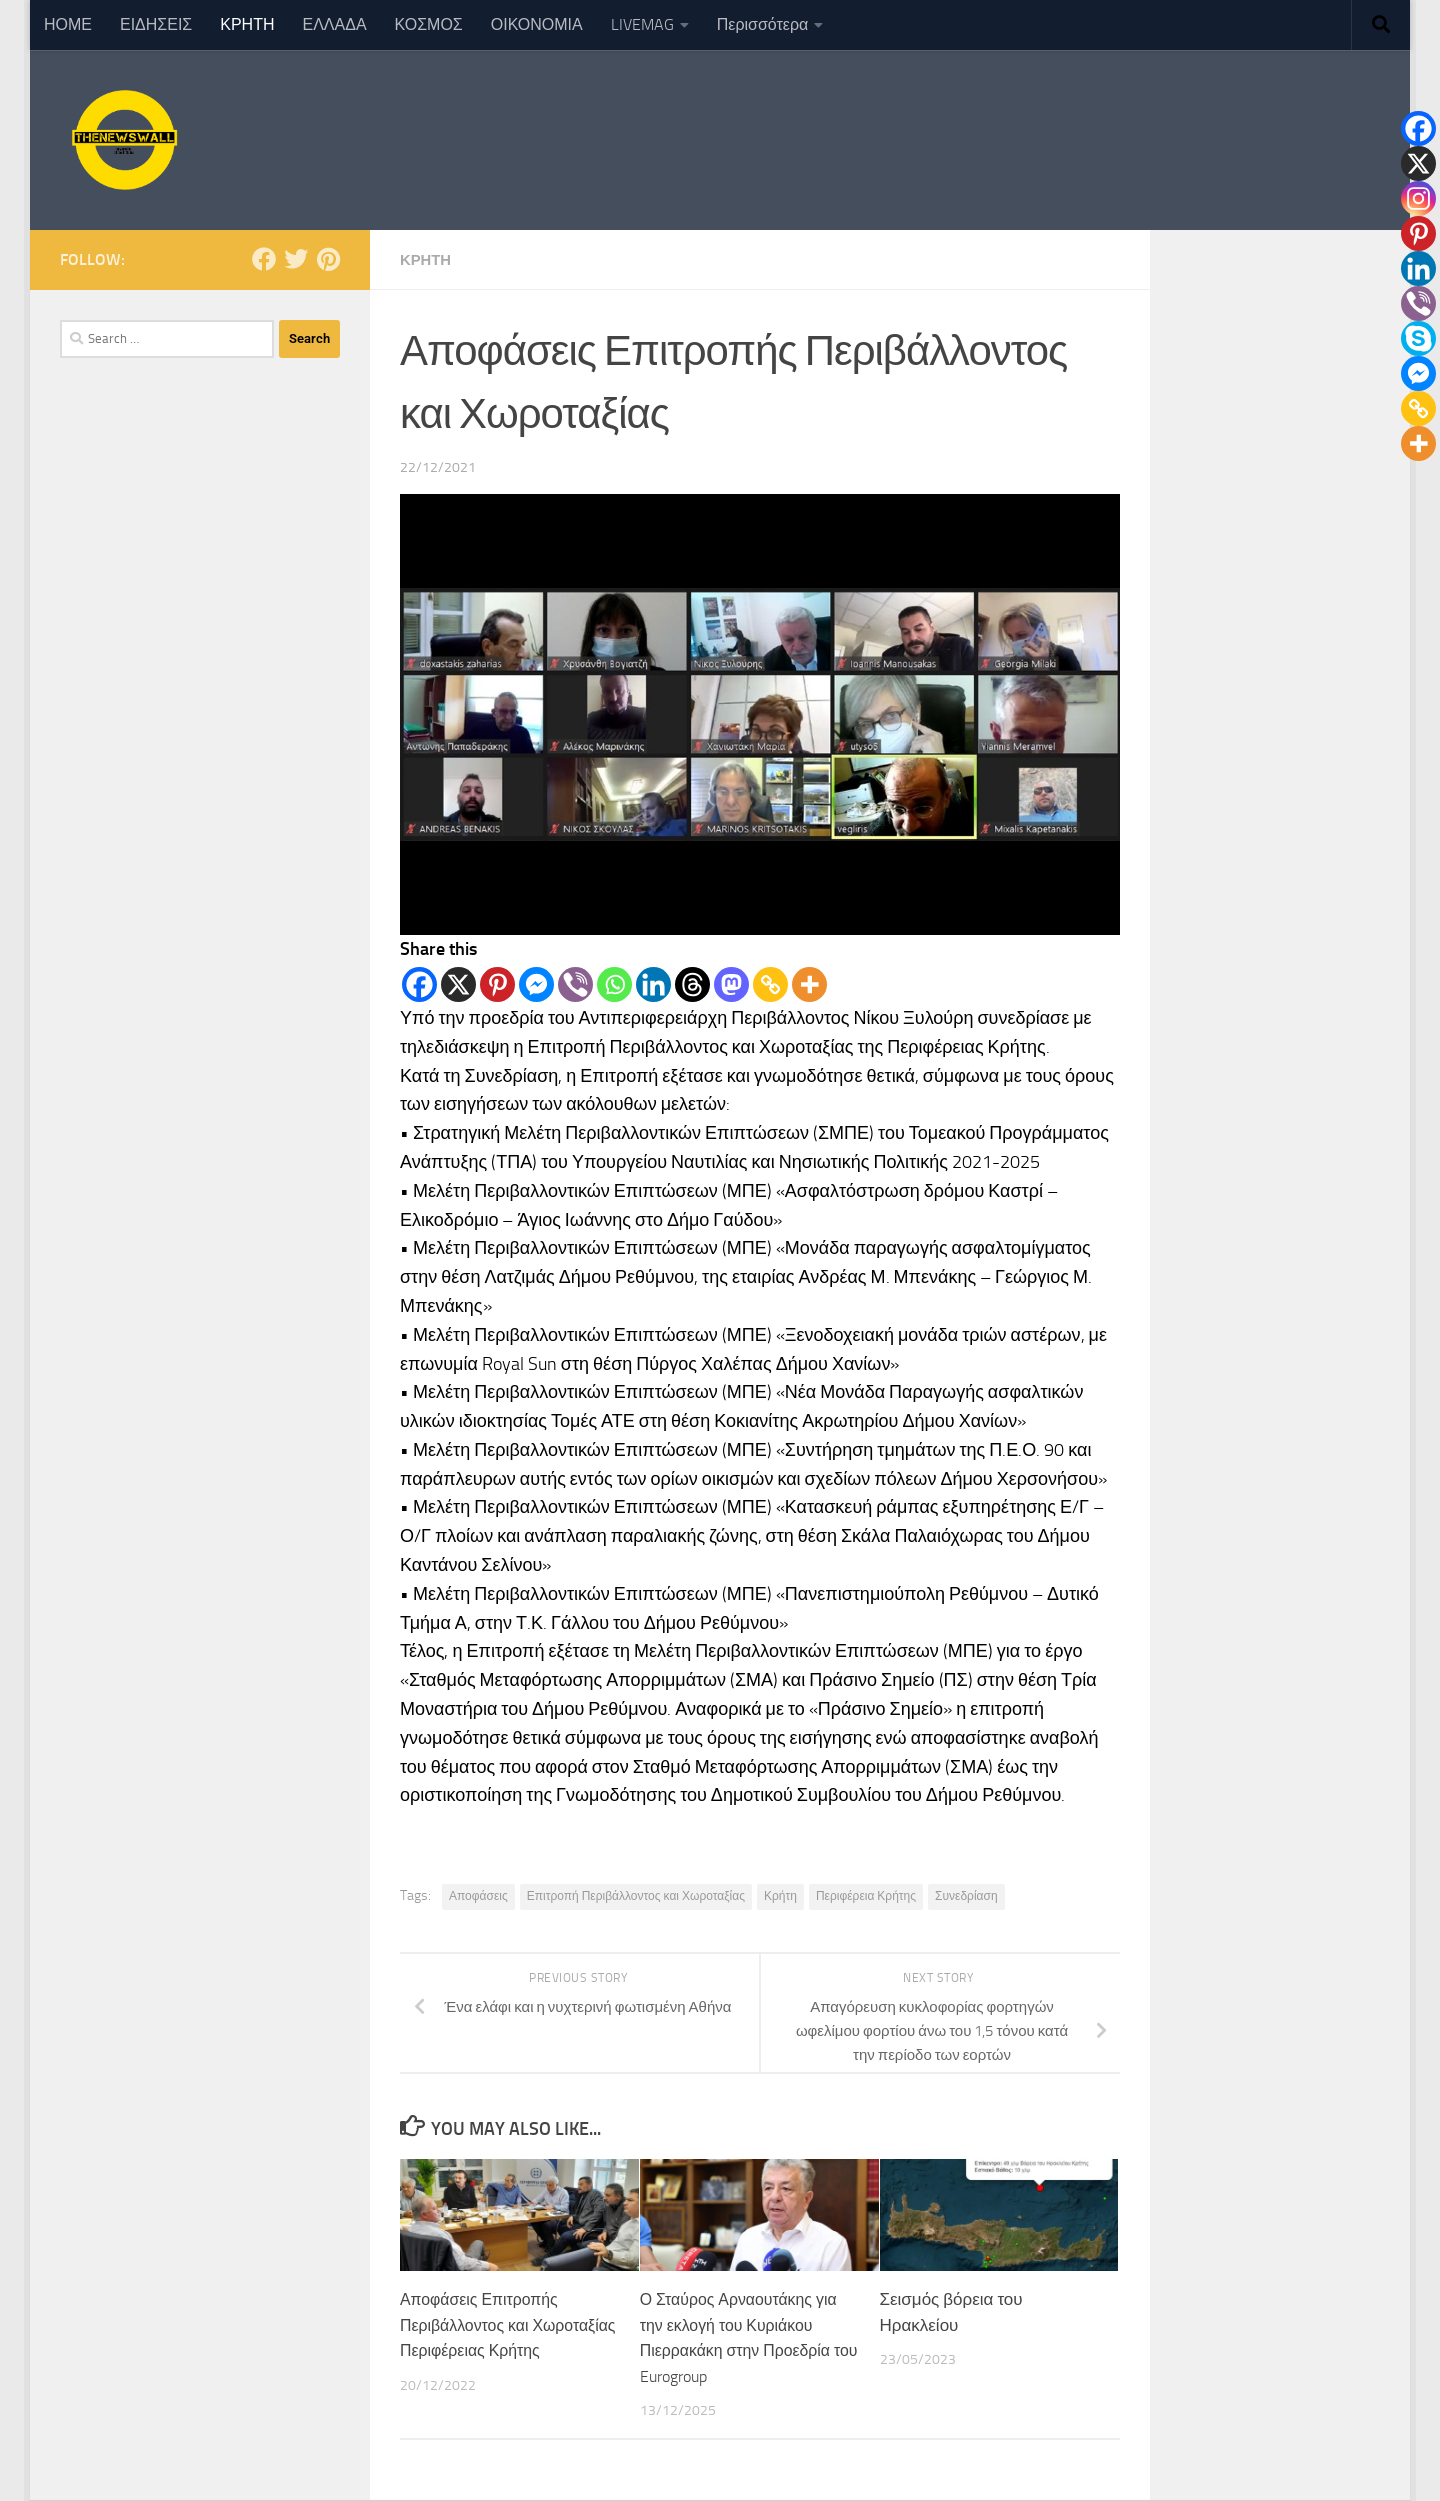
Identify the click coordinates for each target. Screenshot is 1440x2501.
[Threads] (692, 984)
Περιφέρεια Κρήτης (866, 1896)
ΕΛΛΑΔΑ (335, 24)
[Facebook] (419, 984)
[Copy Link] (770, 984)
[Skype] (1418, 338)
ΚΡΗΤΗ (247, 24)
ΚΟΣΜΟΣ (429, 24)
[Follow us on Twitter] (296, 259)
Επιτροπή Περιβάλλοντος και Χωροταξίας (636, 1896)
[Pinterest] (497, 984)
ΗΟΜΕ (68, 24)
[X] (458, 984)
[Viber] (575, 984)
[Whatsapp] (614, 984)
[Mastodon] (731, 984)
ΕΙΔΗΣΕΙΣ (156, 24)
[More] (809, 984)
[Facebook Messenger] (536, 984)
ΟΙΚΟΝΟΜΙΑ (537, 24)
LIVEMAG (642, 24)
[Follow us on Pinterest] (328, 259)
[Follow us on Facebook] (264, 259)
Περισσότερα (763, 24)
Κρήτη (780, 1896)
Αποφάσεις (478, 1896)
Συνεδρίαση (966, 1896)
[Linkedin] (653, 984)
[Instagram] (1418, 198)
